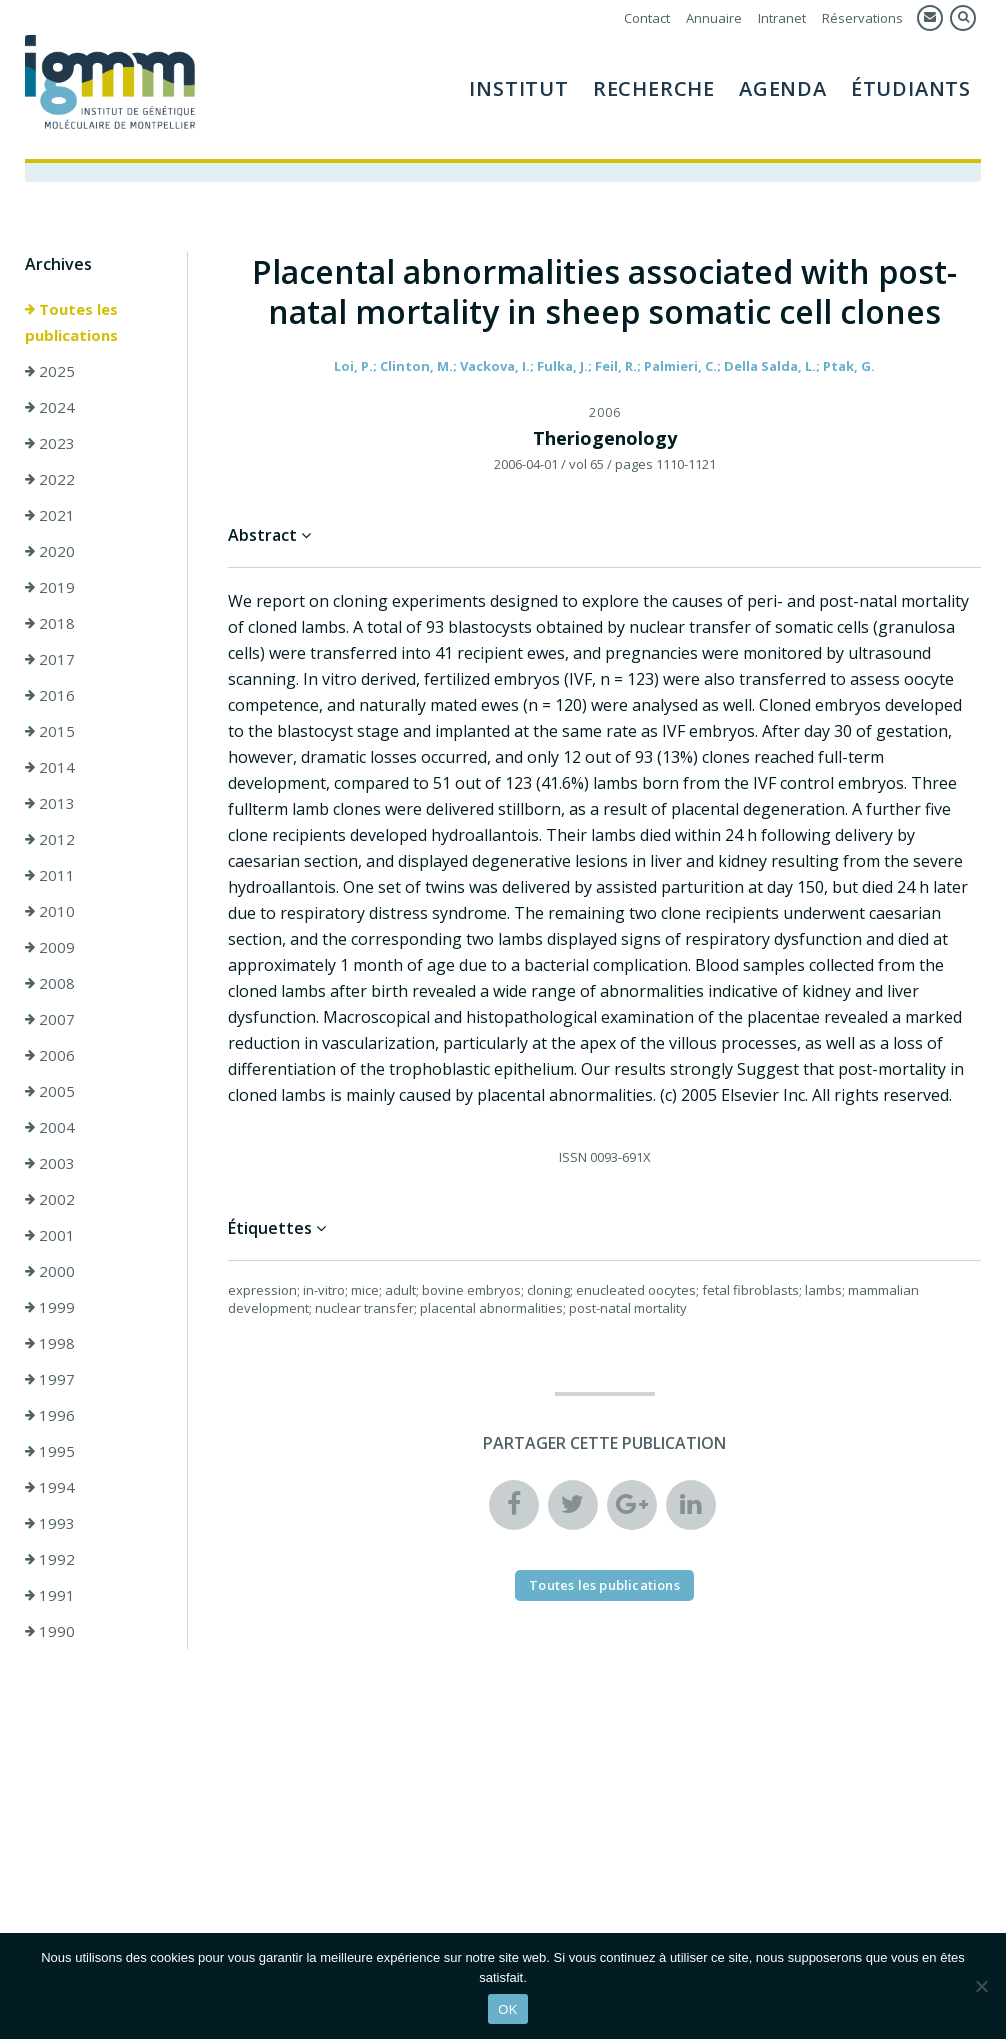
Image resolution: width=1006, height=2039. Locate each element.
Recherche (654, 88)
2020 (50, 551)
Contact (647, 18)
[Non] (981, 1986)
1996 (50, 1415)
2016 (50, 695)
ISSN (573, 1157)
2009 (50, 947)
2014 (50, 767)
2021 (50, 515)
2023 (50, 443)
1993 (50, 1523)
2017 (50, 659)
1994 (50, 1487)
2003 (50, 1163)
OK (507, 2009)
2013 (50, 803)
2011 (50, 875)
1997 (50, 1379)
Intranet (782, 18)
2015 (50, 731)
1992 (50, 1559)
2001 (50, 1235)
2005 (50, 1091)
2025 (50, 371)
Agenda (783, 88)
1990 (50, 1631)
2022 (50, 479)
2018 (50, 623)
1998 (50, 1343)
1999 (50, 1307)
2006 (50, 1055)
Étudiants (911, 88)
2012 (50, 839)
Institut (518, 88)
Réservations (862, 18)
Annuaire (714, 18)
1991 (50, 1595)
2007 (50, 1019)
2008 (50, 983)
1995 (50, 1451)
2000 (50, 1271)
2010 (50, 911)
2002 (50, 1199)
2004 (50, 1127)
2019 (50, 587)
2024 (50, 407)
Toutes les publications (71, 322)
